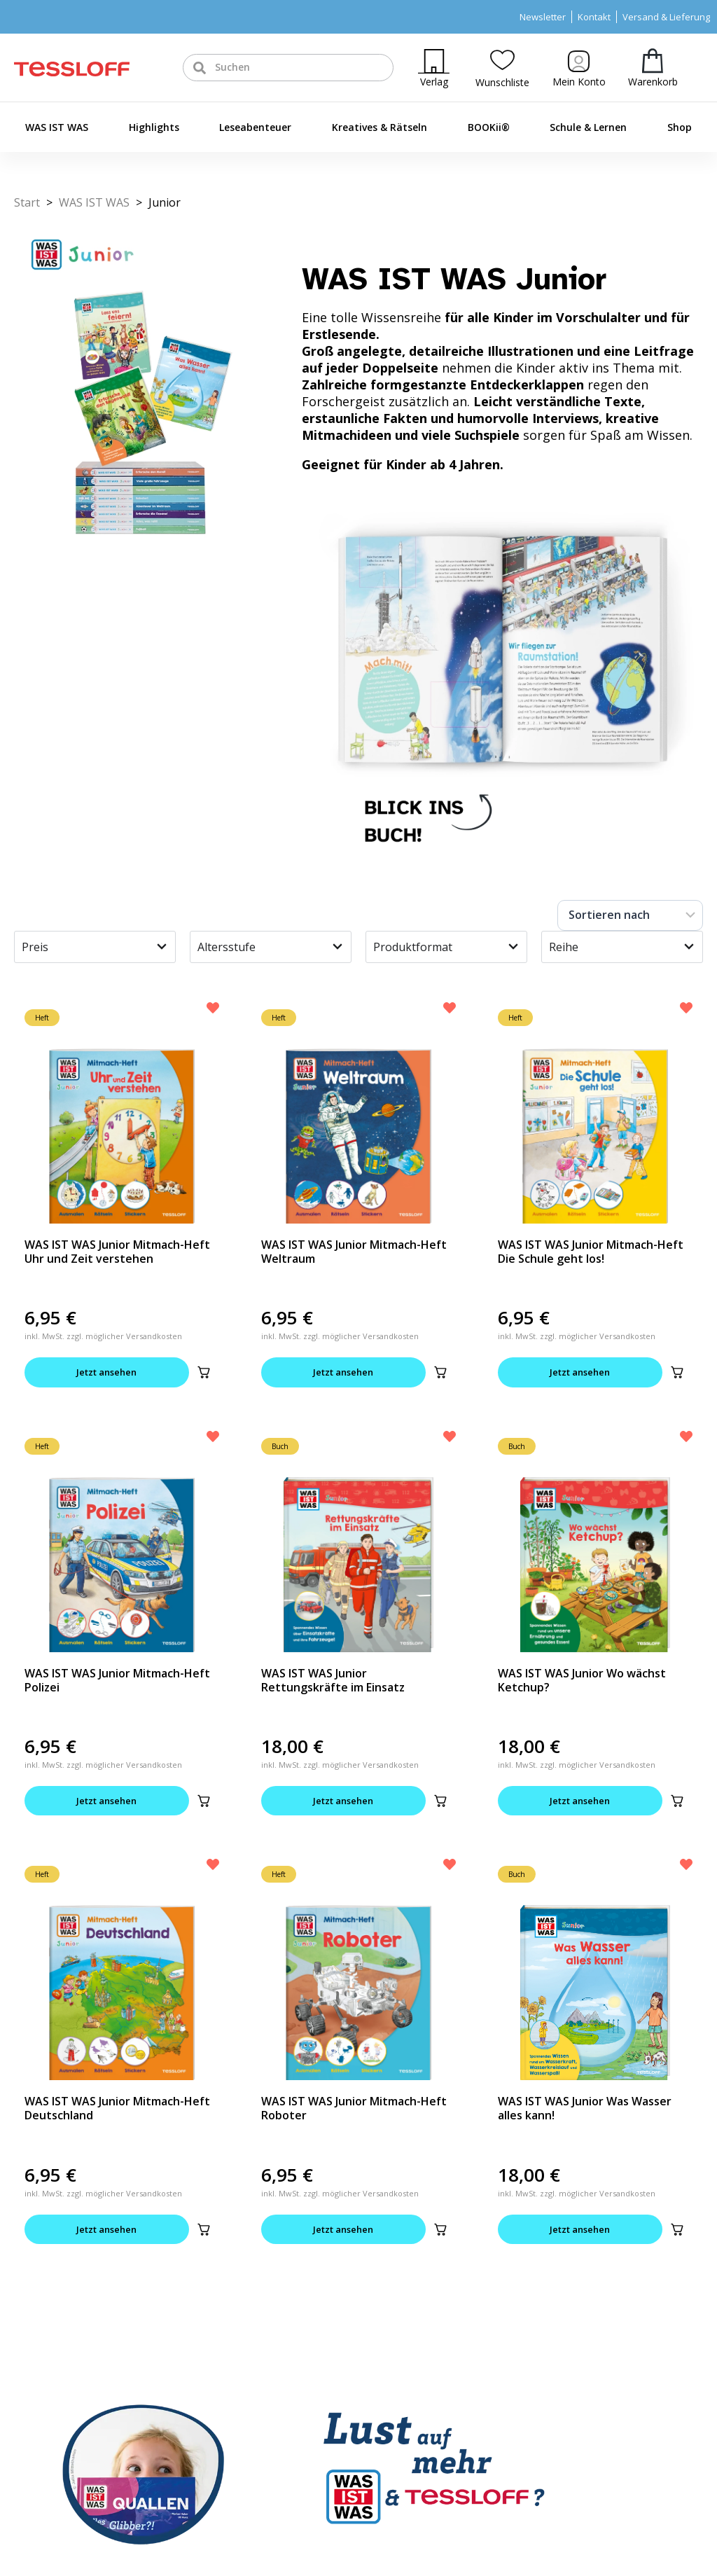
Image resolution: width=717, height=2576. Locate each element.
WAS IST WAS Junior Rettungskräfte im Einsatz (333, 1680)
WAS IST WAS (56, 127)
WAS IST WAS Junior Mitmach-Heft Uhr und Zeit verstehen (117, 1251)
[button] (203, 1373)
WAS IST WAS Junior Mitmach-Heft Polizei (117, 1680)
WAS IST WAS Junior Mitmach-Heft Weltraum (354, 1251)
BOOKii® (489, 127)
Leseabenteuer (255, 127)
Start (27, 202)
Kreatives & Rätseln (379, 127)
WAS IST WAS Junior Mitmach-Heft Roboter (354, 2109)
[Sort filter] (630, 915)
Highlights (154, 127)
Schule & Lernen (588, 127)
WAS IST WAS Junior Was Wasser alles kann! (584, 2109)
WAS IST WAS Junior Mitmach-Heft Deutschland (117, 2109)
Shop (679, 127)
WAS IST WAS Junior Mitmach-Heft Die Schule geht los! (590, 1251)
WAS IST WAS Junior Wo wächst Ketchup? (582, 1680)
